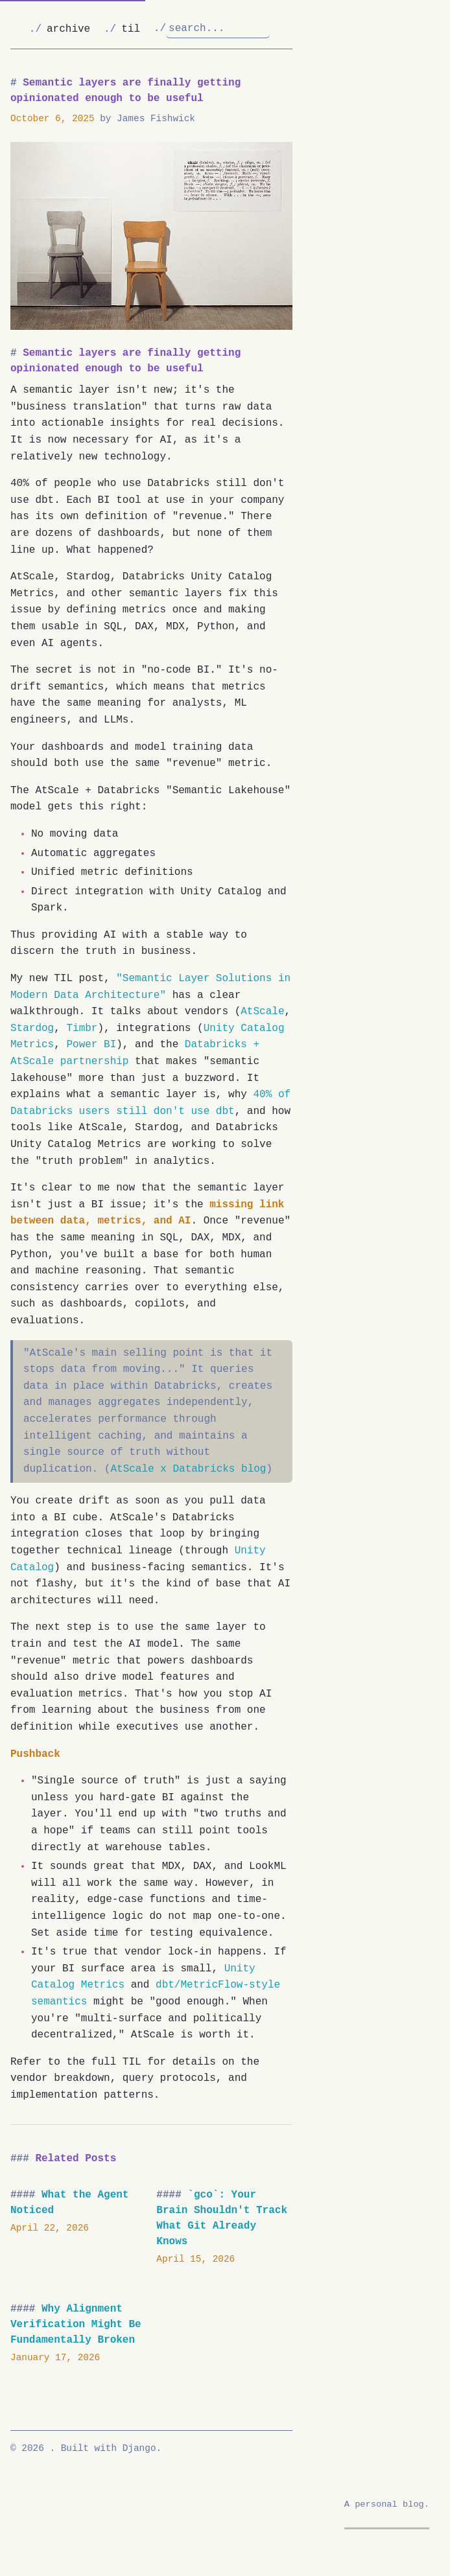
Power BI (91, 1044)
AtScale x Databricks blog (188, 1469)
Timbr (81, 1028)
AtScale (262, 1011)
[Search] (218, 29)
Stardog (32, 1028)
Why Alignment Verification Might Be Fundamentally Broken (75, 2324)
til (130, 29)
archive (68, 29)
